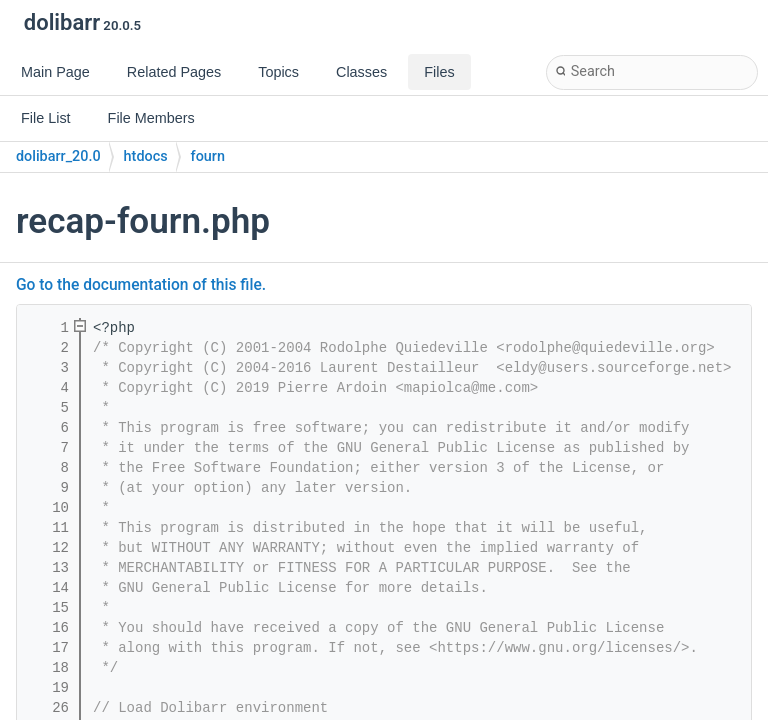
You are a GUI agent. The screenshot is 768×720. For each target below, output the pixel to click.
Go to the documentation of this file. (141, 285)
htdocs (146, 156)
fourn (208, 156)
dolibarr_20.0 (58, 156)
